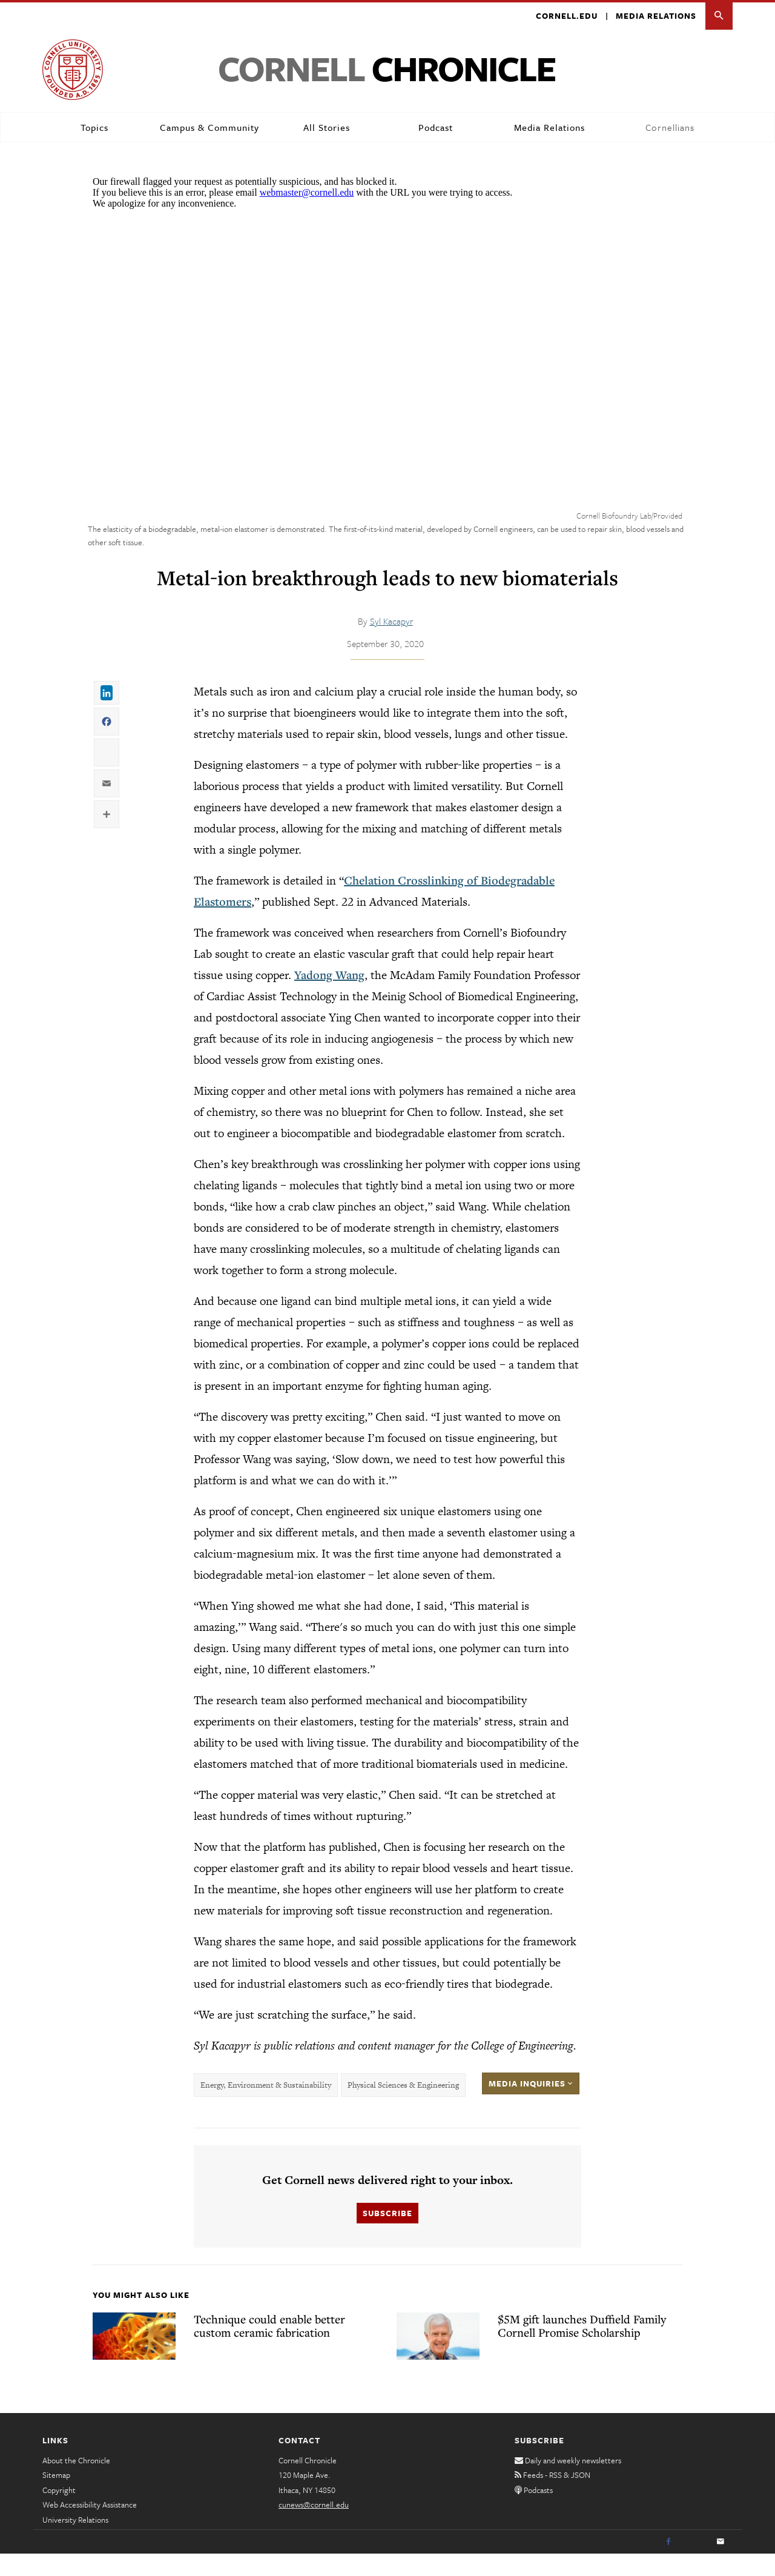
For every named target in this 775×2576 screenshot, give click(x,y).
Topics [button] (93, 127)
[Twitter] (694, 2564)
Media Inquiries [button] (533, 2105)
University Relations (79, 2541)
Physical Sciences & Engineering (402, 2106)
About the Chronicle (79, 2482)
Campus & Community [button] (208, 127)
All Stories (324, 127)
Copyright (60, 2512)
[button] (719, 16)
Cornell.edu (558, 16)
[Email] (720, 2564)
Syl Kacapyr (392, 621)
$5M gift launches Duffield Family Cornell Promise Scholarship (582, 2347)
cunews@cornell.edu (318, 2526)
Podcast (432, 127)
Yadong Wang (298, 975)
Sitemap (57, 2496)
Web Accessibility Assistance (96, 2526)
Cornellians (669, 127)
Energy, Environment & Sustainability (265, 2106)
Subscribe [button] (387, 2234)
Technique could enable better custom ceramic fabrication (285, 2347)
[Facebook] (667, 2564)
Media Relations (653, 16)
